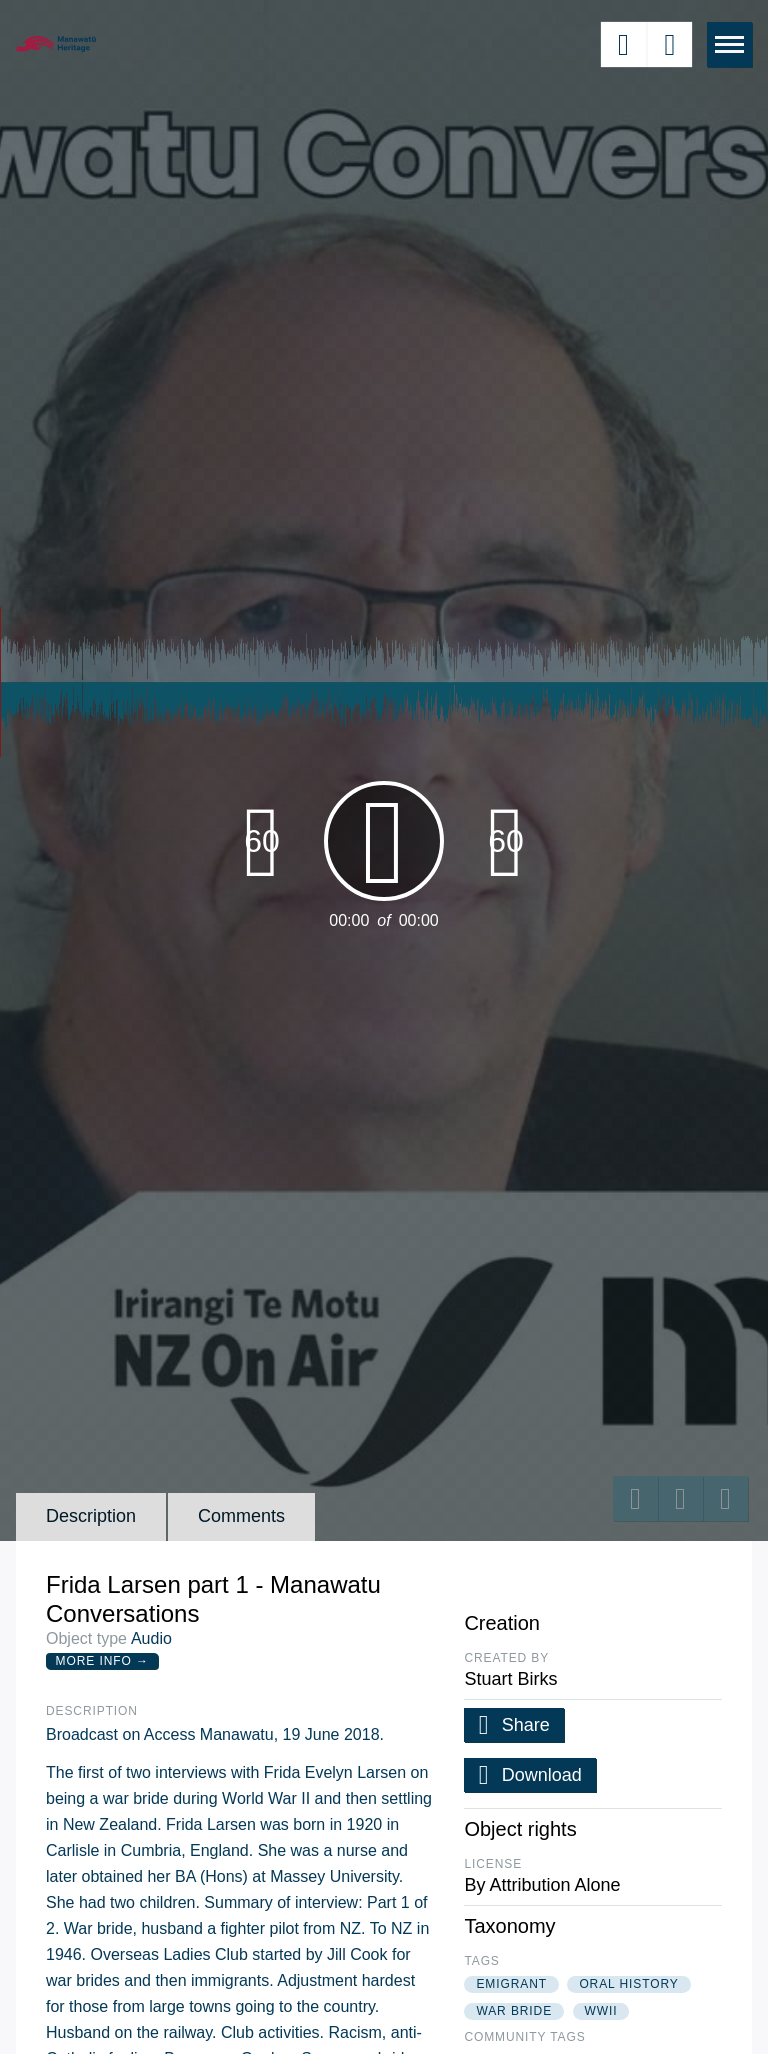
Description (91, 1516)
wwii (601, 2011)
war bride (514, 2011)
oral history (628, 1984)
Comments (241, 1516)
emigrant (511, 1984)
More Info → (102, 1661)
